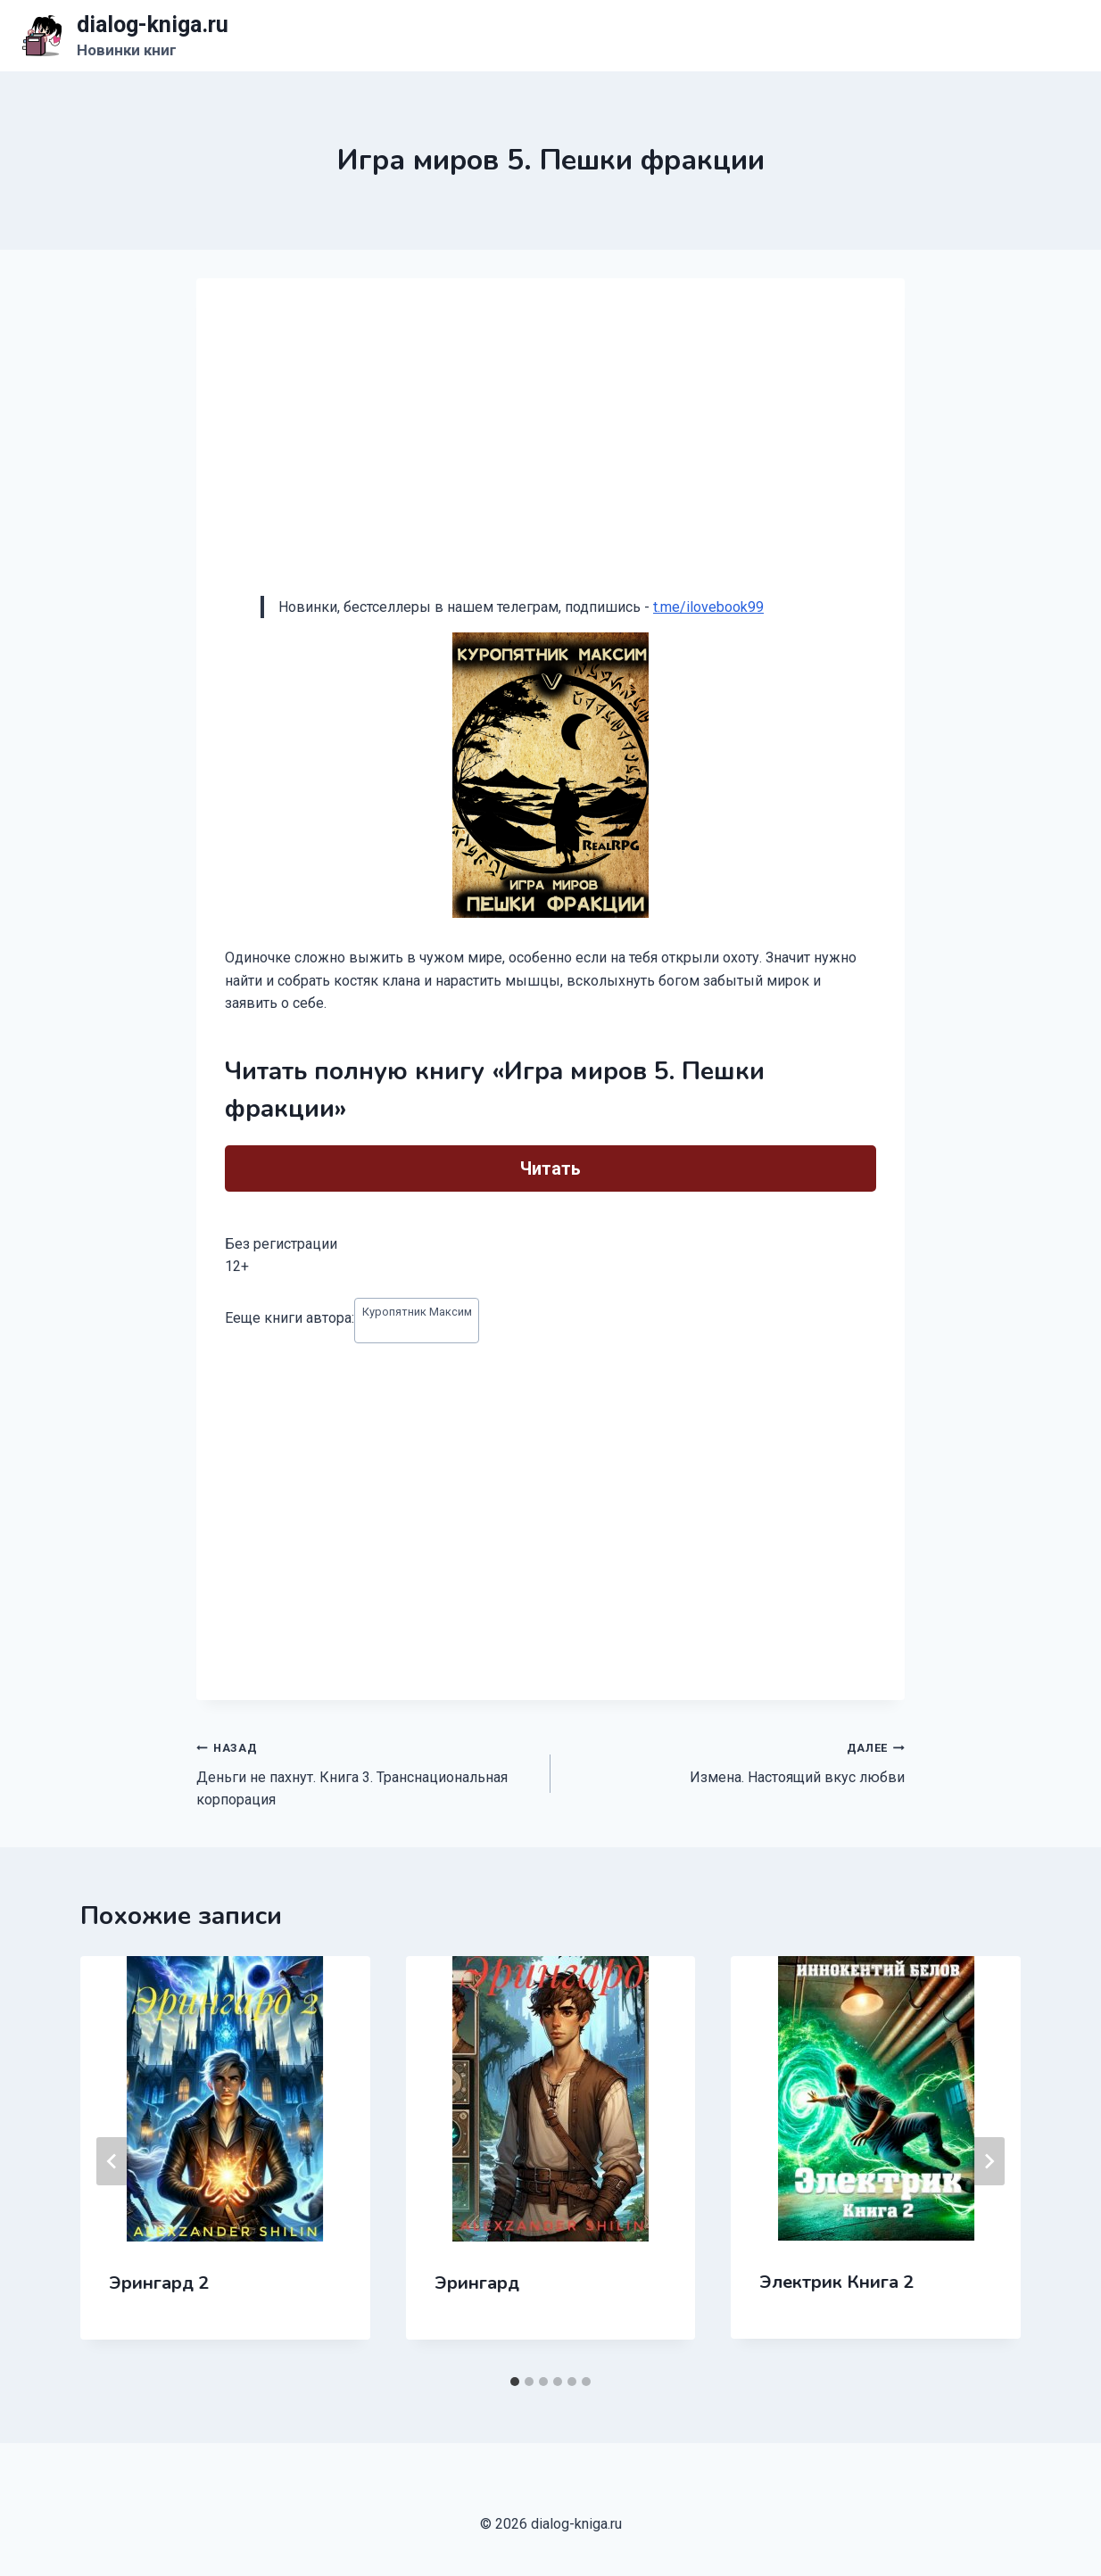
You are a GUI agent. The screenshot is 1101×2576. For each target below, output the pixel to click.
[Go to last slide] (112, 2161)
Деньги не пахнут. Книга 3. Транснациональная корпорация (366, 1772)
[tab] (514, 2381)
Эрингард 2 (159, 2283)
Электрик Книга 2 (836, 2282)
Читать (550, 1168)
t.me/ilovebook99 (708, 607)
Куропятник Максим (417, 1311)
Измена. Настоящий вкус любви (735, 1761)
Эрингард (477, 2283)
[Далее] (989, 2161)
